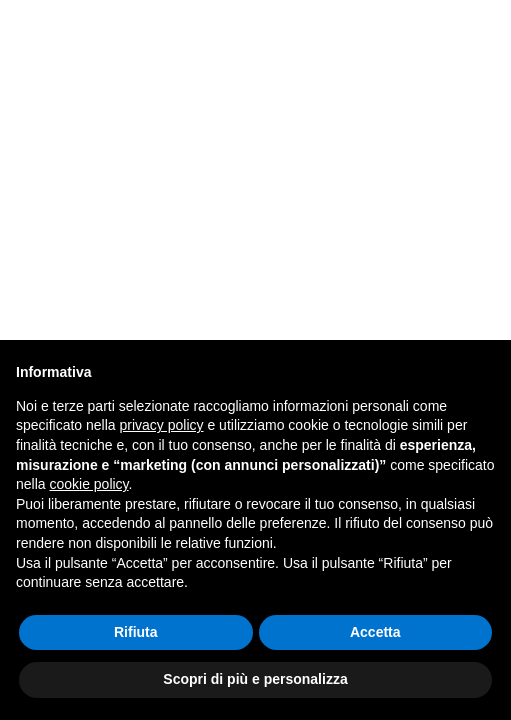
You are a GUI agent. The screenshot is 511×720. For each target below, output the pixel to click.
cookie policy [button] (88, 484)
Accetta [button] (375, 632)
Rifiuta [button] (136, 632)
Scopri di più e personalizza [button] (255, 679)
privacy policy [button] (162, 425)
